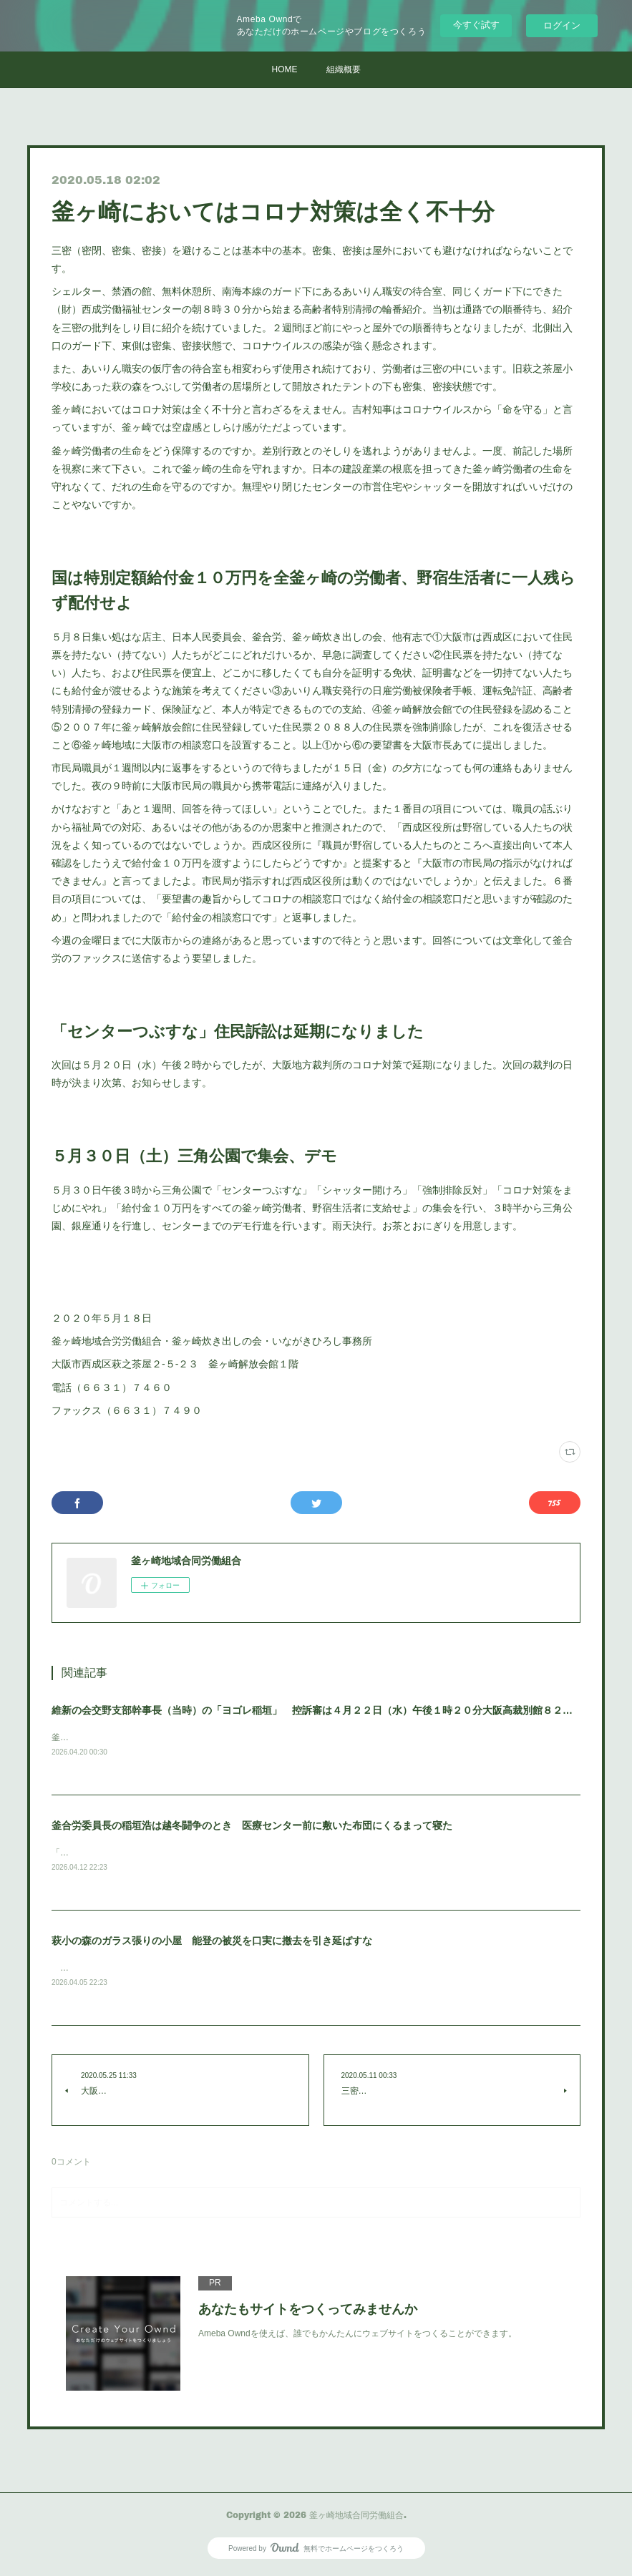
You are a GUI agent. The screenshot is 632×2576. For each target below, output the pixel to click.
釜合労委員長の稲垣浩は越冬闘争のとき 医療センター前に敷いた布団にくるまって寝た (252, 1826)
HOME (285, 69)
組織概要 (343, 69)
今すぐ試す (476, 24)
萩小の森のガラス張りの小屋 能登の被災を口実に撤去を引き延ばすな (212, 1942)
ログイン (561, 25)
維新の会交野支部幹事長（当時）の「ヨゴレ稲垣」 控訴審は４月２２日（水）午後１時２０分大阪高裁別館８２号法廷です (332, 1710)
